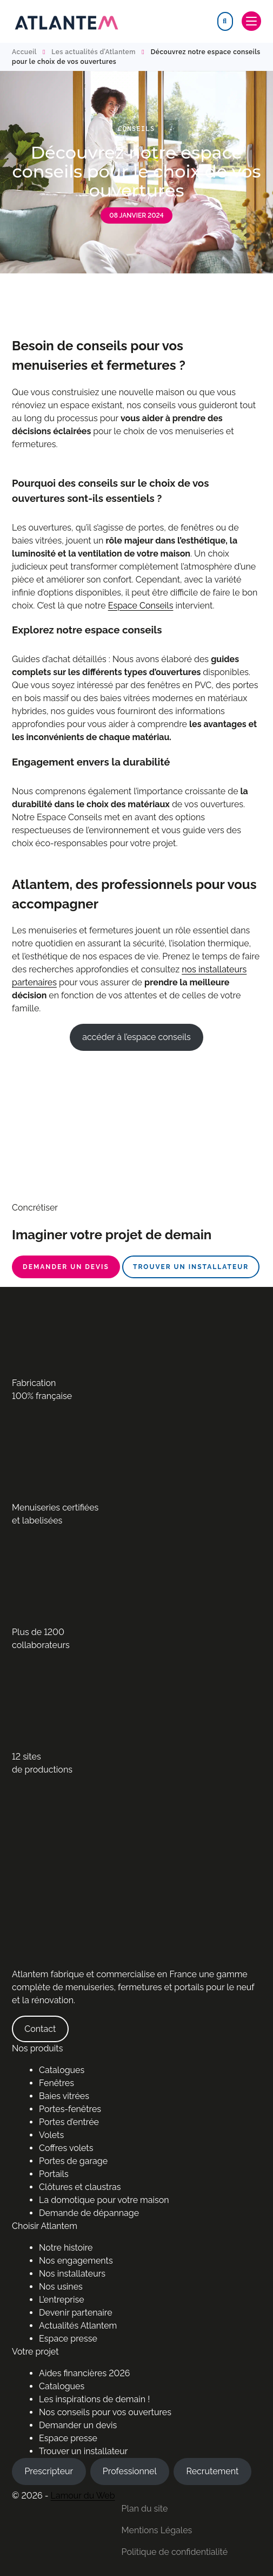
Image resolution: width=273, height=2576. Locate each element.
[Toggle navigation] (251, 21)
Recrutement (212, 2471)
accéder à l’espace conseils (136, 1037)
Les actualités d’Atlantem (93, 52)
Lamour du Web (83, 2495)
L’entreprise (61, 2299)
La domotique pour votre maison (104, 2200)
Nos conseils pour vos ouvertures (105, 2412)
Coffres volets (66, 2148)
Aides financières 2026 (84, 2373)
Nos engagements (76, 2260)
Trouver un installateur (191, 1267)
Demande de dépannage (89, 2213)
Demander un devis (66, 1267)
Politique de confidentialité (175, 2552)
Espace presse (68, 2338)
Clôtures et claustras (80, 2187)
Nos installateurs (72, 2273)
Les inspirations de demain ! (94, 2399)
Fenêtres (56, 2083)
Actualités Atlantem (78, 2325)
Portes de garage (73, 2161)
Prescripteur (48, 2471)
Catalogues (61, 2070)
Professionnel (130, 2471)
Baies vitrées (64, 2096)
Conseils (136, 129)
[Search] (225, 21)
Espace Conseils (141, 605)
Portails (54, 2174)
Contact (40, 2029)
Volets (51, 2135)
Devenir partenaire (75, 2312)
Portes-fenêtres (70, 2109)
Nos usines (61, 2286)
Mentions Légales (157, 2530)
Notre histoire (65, 2247)
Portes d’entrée (69, 2122)
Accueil (24, 52)
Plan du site (145, 2508)
